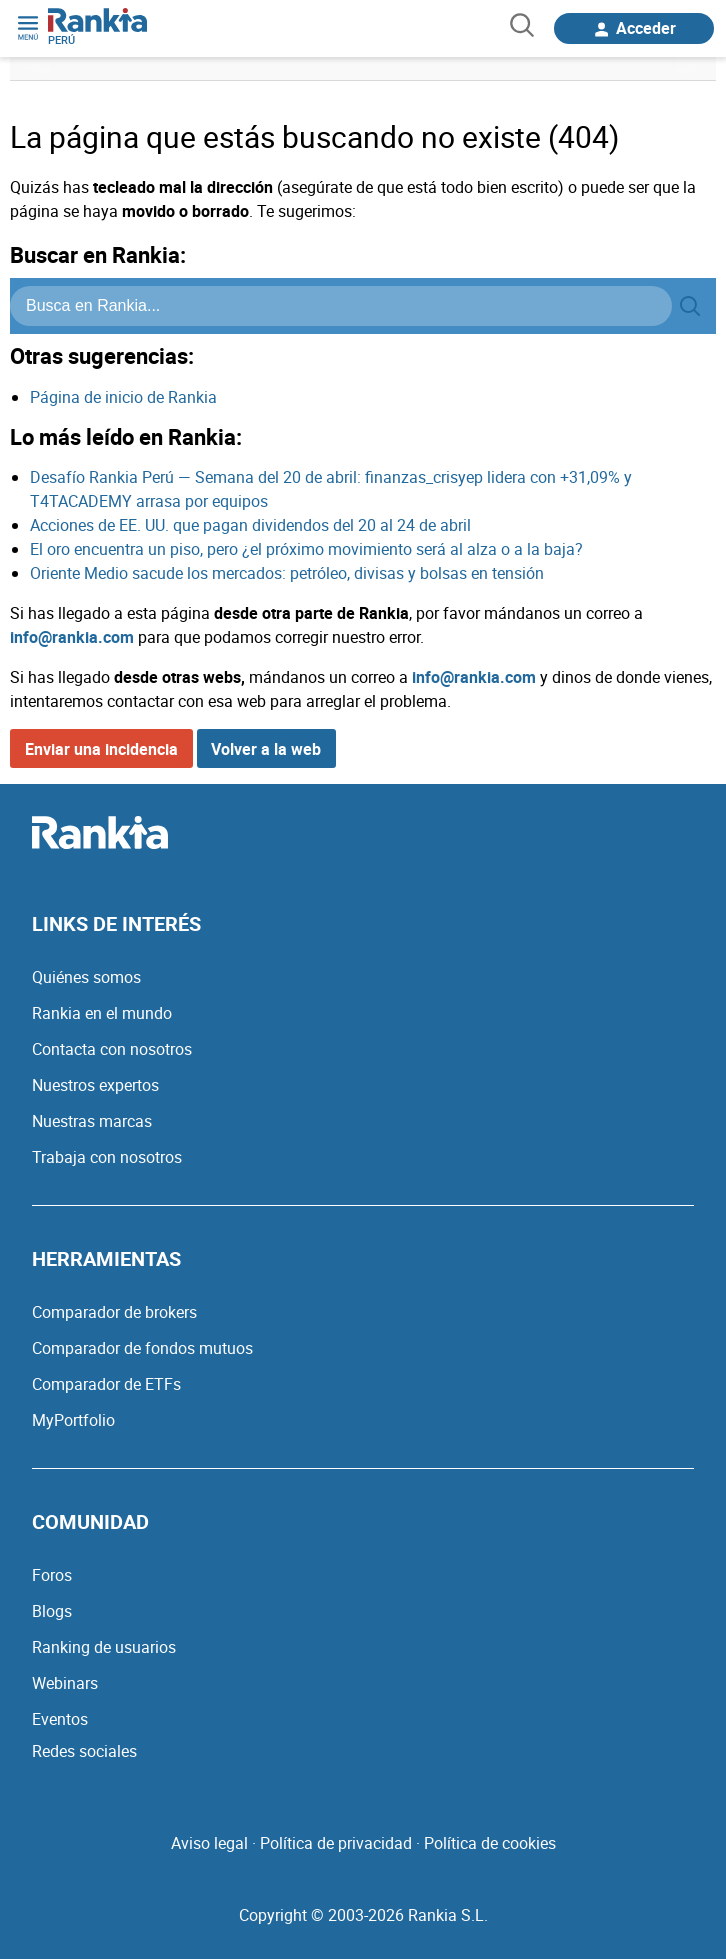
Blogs (52, 1611)
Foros (52, 1575)
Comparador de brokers (114, 1312)
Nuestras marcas (92, 1121)
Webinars (65, 1683)
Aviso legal (209, 1843)
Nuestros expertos (95, 1085)
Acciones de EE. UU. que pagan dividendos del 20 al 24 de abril (250, 525)
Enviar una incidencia (101, 749)
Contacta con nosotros (112, 1049)
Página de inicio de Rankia (123, 397)
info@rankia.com (72, 637)
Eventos (60, 1719)
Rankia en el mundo (102, 1013)
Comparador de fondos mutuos (142, 1348)
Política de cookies (490, 1843)
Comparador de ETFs (106, 1384)
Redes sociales (84, 1751)
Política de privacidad (336, 1843)
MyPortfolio (73, 1420)
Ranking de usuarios (104, 1647)
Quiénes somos (86, 977)
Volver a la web (266, 749)
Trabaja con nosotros (107, 1157)
